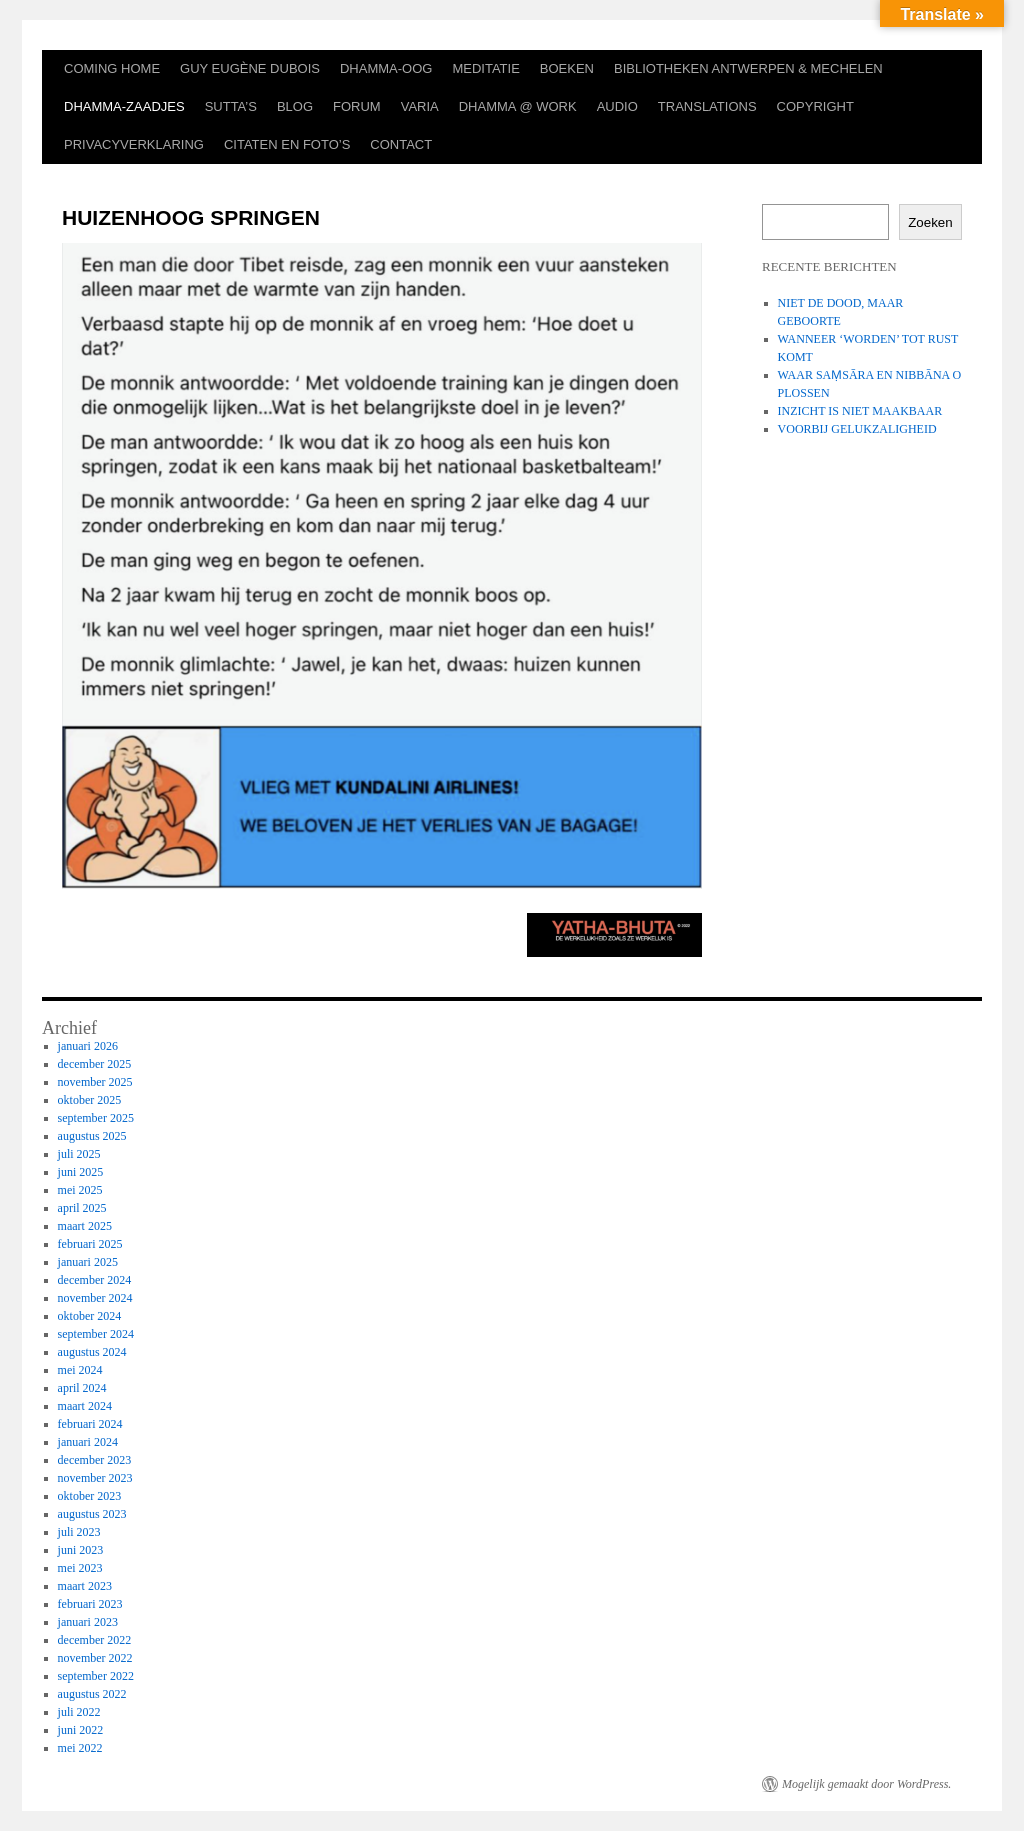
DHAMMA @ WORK (518, 106)
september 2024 (96, 1334)
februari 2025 (90, 1244)
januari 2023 (88, 1622)
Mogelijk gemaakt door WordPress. (866, 1784)
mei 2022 (80, 1748)
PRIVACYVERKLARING (134, 144)
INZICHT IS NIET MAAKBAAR (860, 411)
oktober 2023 (90, 1496)
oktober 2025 (90, 1100)
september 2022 (96, 1676)
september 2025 (96, 1118)
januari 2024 (88, 1442)
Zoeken (930, 222)
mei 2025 (80, 1190)
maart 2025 (85, 1226)
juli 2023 (79, 1532)
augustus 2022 (92, 1694)
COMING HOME (112, 68)
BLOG (295, 106)
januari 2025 (88, 1262)
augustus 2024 (92, 1352)
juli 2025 (79, 1154)
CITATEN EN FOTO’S (287, 144)
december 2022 (95, 1640)
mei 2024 (80, 1370)
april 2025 (82, 1208)
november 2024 (95, 1298)
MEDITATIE (485, 68)
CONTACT (401, 144)
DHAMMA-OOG (386, 68)
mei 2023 (80, 1568)
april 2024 (82, 1388)
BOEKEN (567, 68)
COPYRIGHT (815, 106)
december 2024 (95, 1280)
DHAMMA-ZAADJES (124, 106)
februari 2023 (90, 1604)
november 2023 (95, 1478)
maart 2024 (85, 1406)
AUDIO (617, 106)
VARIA (420, 106)
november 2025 (95, 1082)
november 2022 (95, 1658)
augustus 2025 (92, 1136)
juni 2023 (81, 1550)
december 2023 (95, 1460)
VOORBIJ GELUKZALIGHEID (857, 429)
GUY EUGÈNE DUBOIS (250, 68)
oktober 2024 (90, 1316)
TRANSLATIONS (707, 106)
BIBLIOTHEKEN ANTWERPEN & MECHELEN (748, 68)
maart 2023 (85, 1586)
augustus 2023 (92, 1514)
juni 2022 (81, 1730)
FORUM (357, 106)
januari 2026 (88, 1046)
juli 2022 (79, 1712)
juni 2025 (81, 1172)
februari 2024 (90, 1424)
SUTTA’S (231, 106)
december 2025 (95, 1064)
